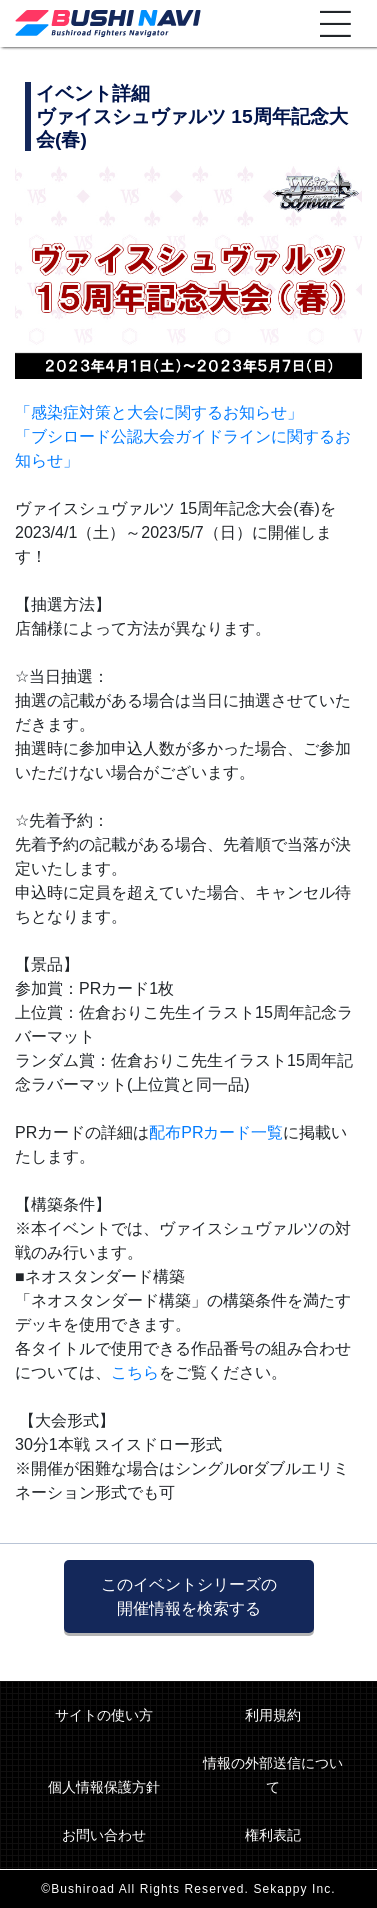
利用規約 (273, 1715)
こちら (135, 1372)
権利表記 (273, 1835)
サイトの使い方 (104, 1715)
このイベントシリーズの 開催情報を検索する (189, 1596)
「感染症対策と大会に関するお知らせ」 (159, 412)
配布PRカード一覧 (216, 1132)
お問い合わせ (104, 1835)
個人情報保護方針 (104, 1787)
